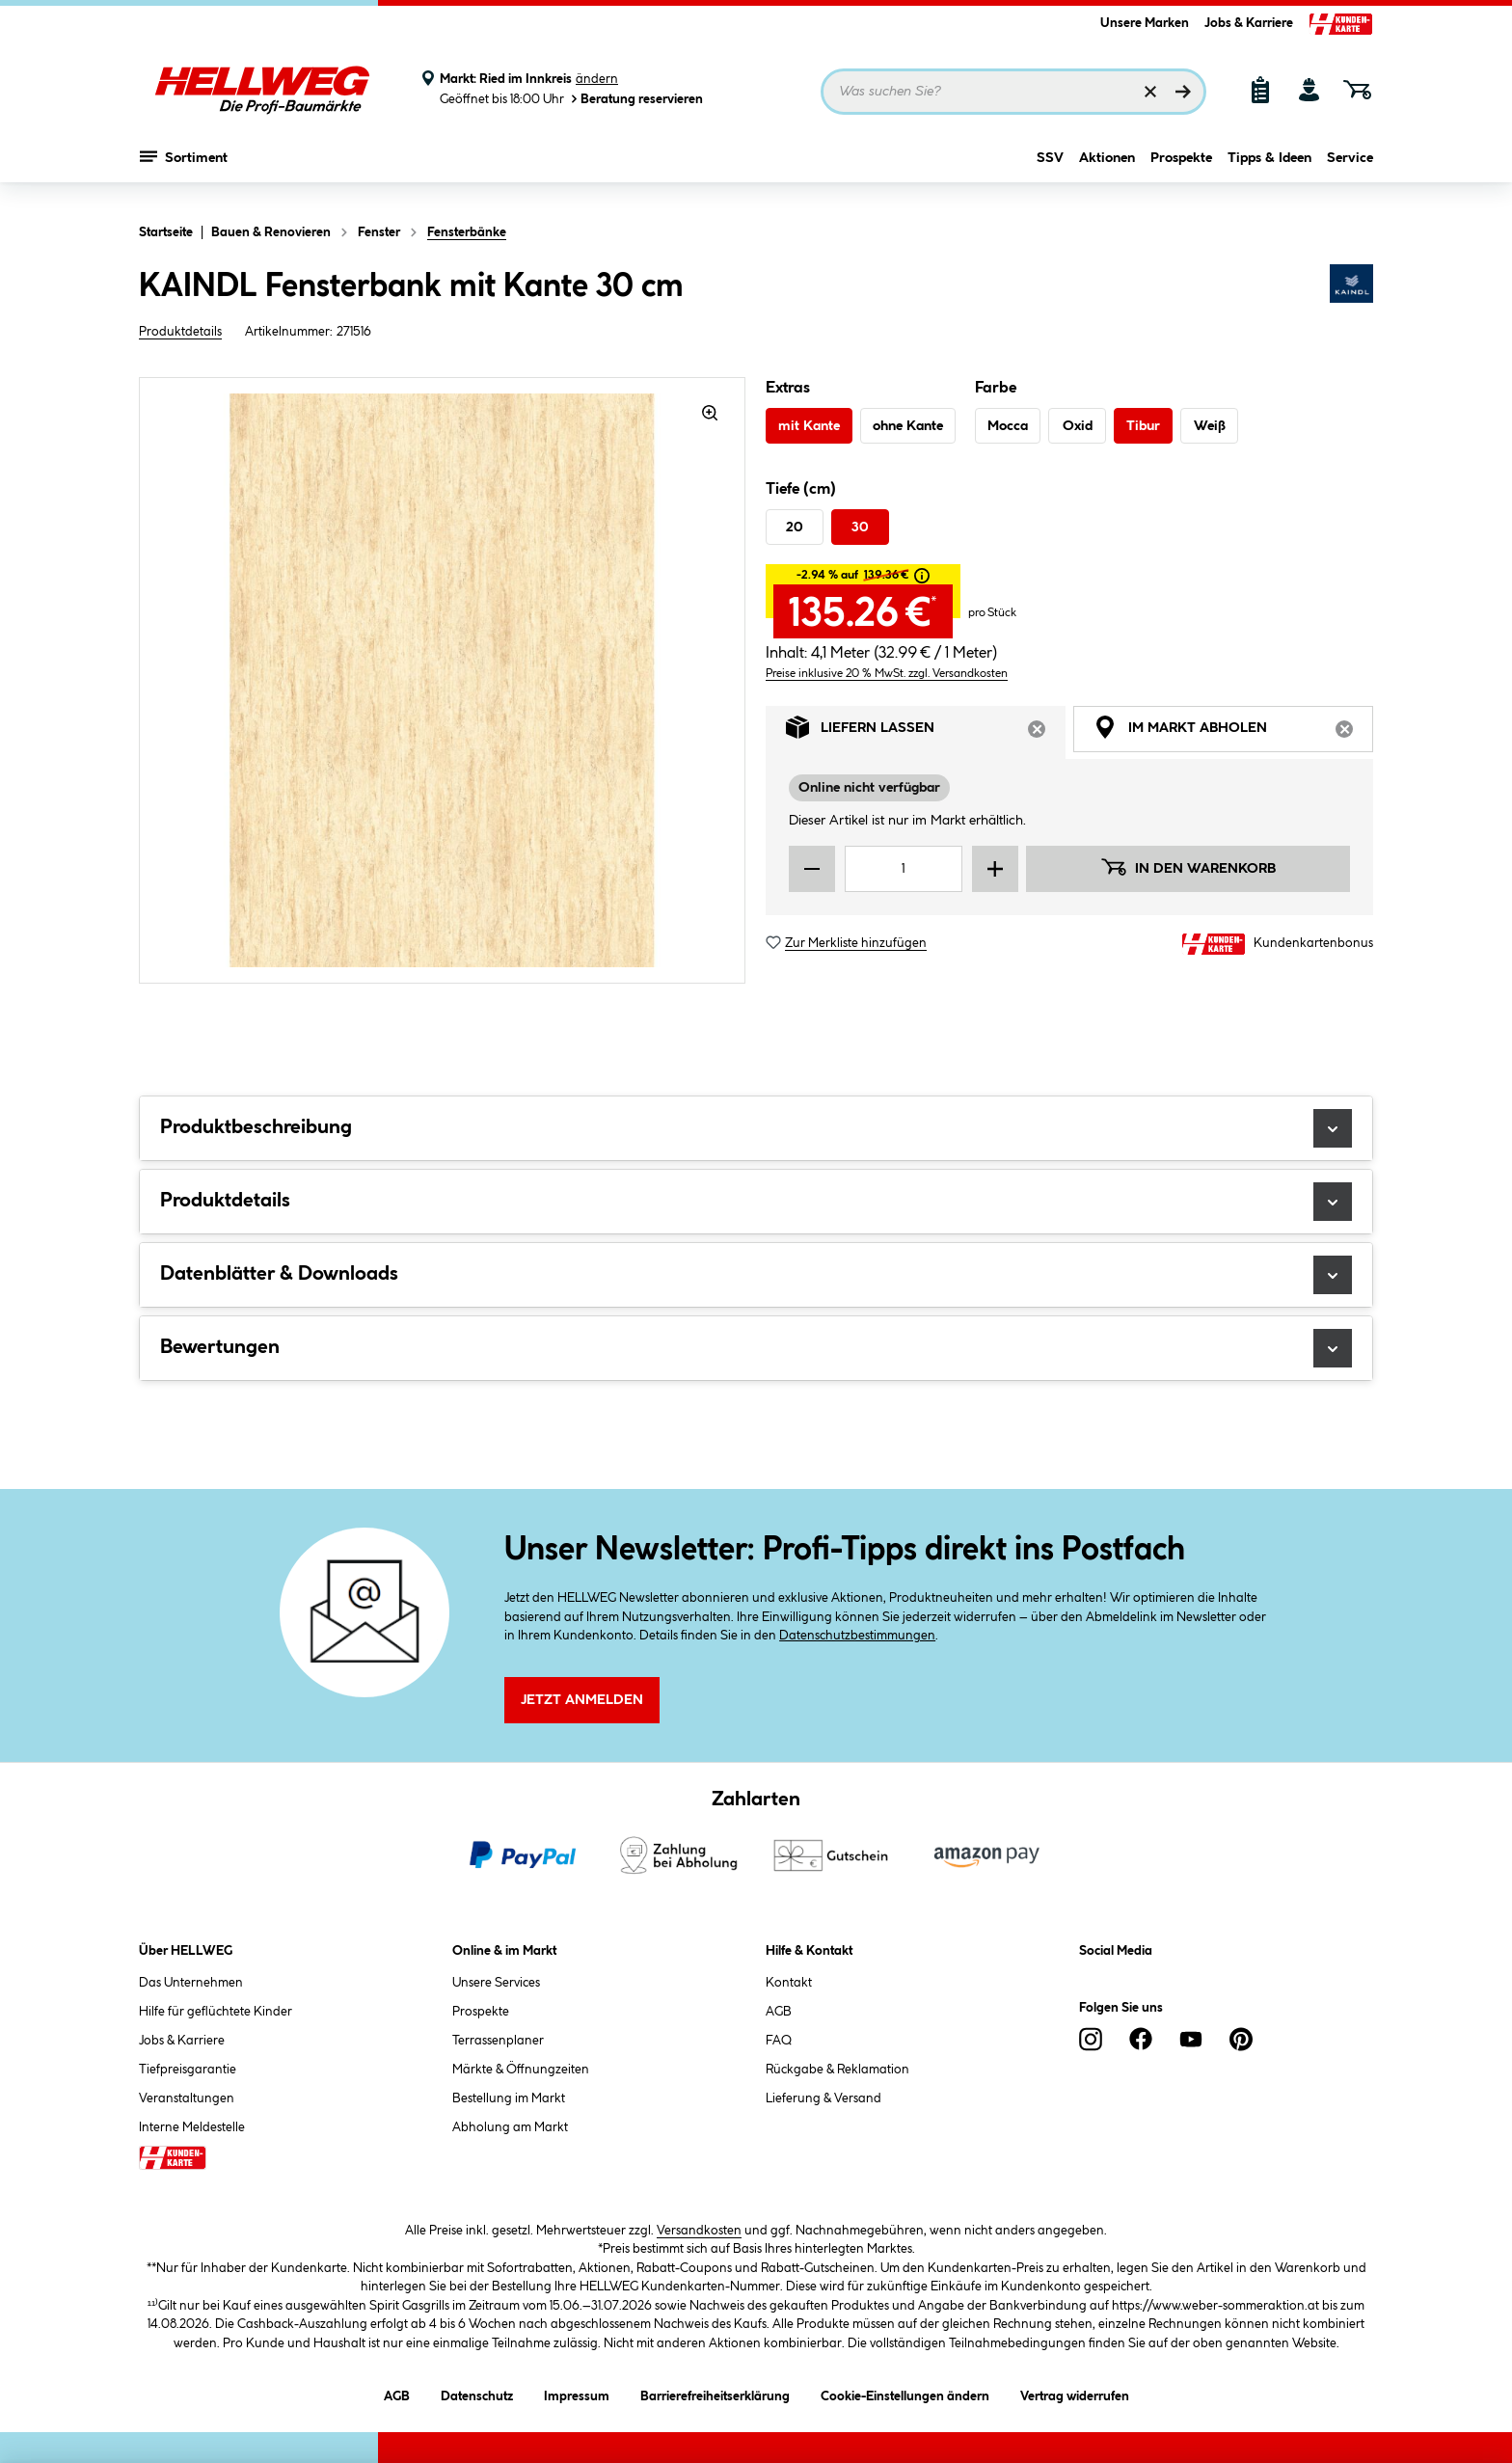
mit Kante (809, 426)
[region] (442, 680)
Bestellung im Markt (508, 2098)
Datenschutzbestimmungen (857, 1635)
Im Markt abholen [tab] (1233, 732)
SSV (1050, 170)
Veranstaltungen (186, 2098)
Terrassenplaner (498, 2040)
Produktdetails (180, 332)
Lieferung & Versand (823, 2098)
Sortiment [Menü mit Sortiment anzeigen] (184, 168)
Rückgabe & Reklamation (837, 2069)
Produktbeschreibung (756, 1128)
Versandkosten (699, 2230)
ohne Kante (908, 426)
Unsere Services (496, 1983)
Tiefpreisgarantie (187, 2069)
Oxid (1078, 426)
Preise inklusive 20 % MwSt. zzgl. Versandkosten (887, 673)
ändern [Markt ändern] (597, 79)
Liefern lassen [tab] (926, 732)
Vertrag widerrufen (1074, 2396)
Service (1350, 170)
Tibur (1143, 426)
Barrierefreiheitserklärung (715, 2393)
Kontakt (789, 1983)
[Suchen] (1183, 91)
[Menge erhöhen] (995, 869)
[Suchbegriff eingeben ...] (1013, 91)
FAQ (779, 2040)
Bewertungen (756, 1348)
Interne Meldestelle (192, 2127)
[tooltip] (922, 575)
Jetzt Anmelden (582, 1700)
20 (794, 527)
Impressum (576, 2393)
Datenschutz (477, 2393)
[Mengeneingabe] (903, 869)
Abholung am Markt (510, 2127)
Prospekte (1181, 170)
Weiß (1210, 426)
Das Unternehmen (191, 1983)
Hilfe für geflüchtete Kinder (215, 2011)
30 (860, 527)
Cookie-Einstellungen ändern (905, 2393)
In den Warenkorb (1188, 866)
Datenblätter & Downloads (756, 1275)
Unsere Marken (1144, 23)
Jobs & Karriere (1248, 23)
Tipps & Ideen (1269, 170)
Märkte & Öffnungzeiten (520, 2069)
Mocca (1007, 426)
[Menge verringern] (812, 869)
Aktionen (1107, 170)
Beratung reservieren (635, 99)
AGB (779, 2011)
